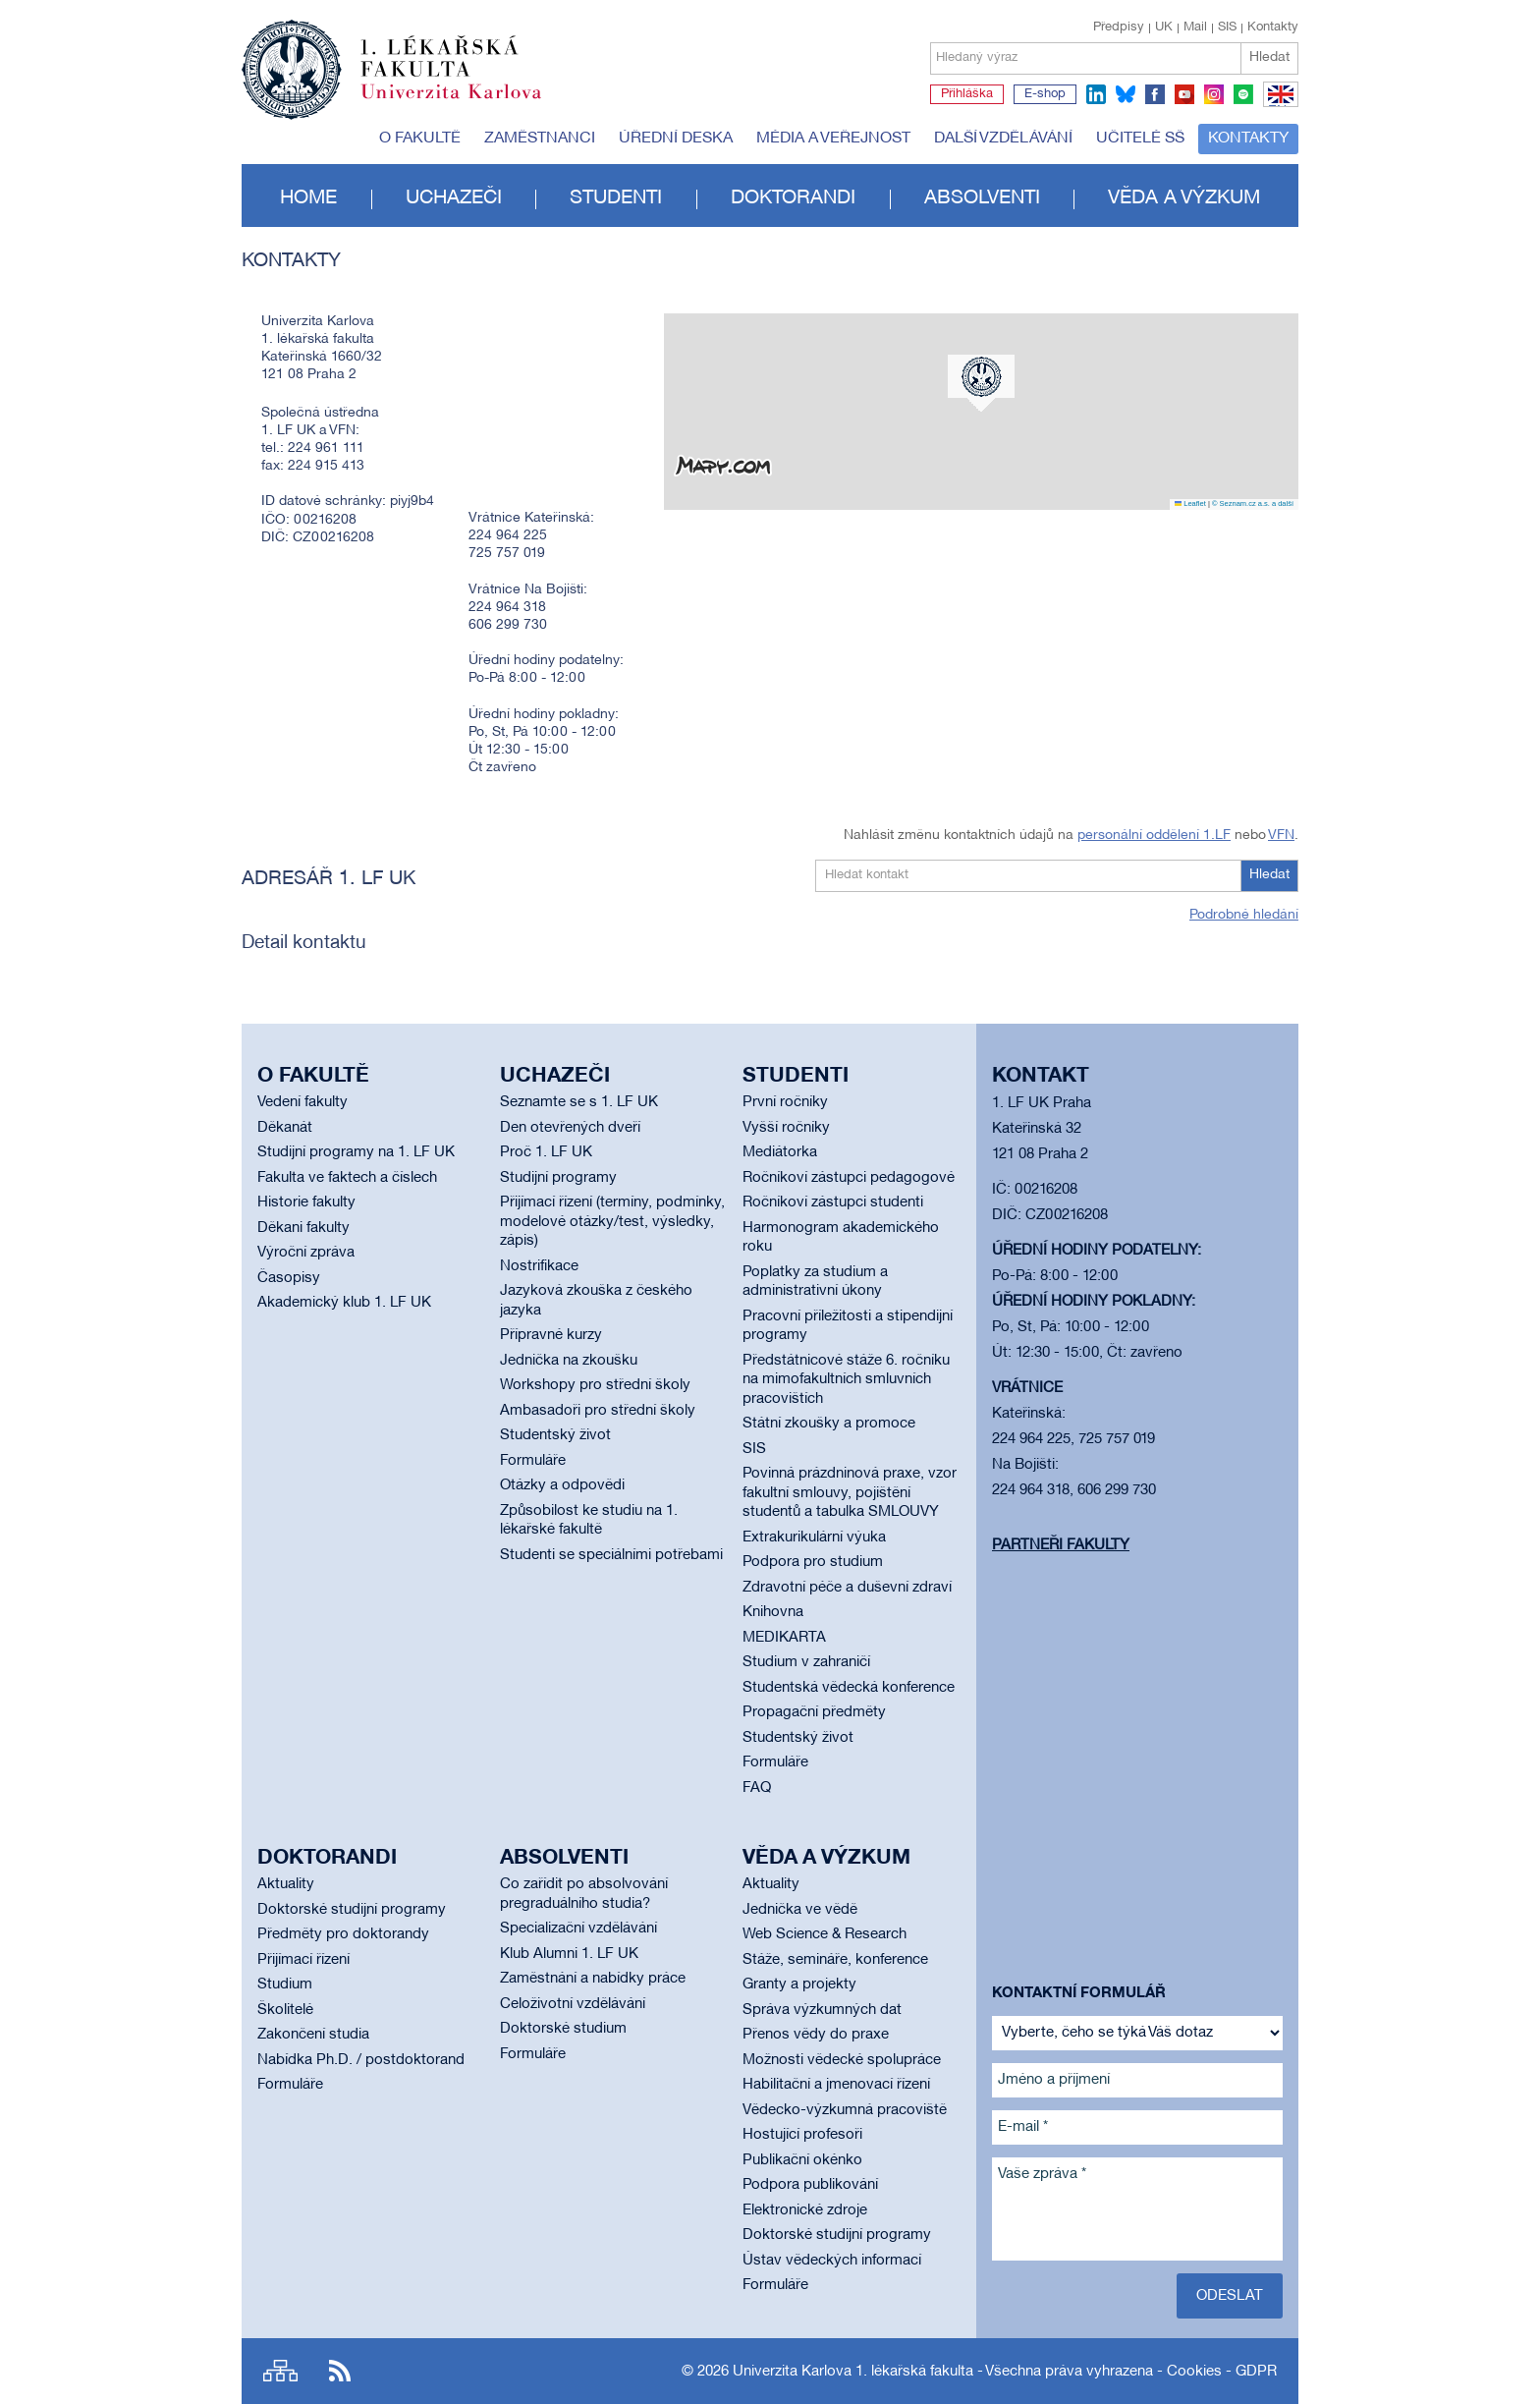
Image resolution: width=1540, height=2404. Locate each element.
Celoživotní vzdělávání (572, 2004)
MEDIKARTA (784, 1638)
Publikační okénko (802, 2160)
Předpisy (1118, 27)
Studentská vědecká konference (848, 1688)
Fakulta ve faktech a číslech (347, 1178)
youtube (1184, 94)
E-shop (1045, 94)
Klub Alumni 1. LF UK (569, 1954)
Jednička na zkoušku (568, 1361)
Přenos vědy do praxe (815, 2034)
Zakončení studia (313, 2034)
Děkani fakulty (303, 1228)
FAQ (756, 1788)
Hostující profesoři (802, 2135)
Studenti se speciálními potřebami (611, 1555)
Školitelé (285, 2010)
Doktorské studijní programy (351, 1910)
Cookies (1194, 2371)
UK (1164, 27)
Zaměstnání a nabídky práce (593, 1978)
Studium (284, 1984)
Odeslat (1229, 2296)
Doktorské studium (563, 2029)
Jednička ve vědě (799, 1910)
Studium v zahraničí (806, 1662)
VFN (1281, 835)
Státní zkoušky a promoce (828, 1423)
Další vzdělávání (1003, 138)
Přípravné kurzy (551, 1335)
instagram (1214, 94)
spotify (1243, 94)
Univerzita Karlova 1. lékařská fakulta (853, 2371)
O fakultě (420, 138)
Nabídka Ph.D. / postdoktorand (361, 2060)
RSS (340, 2371)
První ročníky (785, 1102)
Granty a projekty (799, 1984)
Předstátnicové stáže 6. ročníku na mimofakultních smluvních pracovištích (846, 1380)
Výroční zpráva (306, 1252)
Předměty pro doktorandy (343, 1934)
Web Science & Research (824, 1934)
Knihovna (772, 1612)
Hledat (1269, 57)
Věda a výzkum (1184, 198)
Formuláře (533, 1461)
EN (1277, 106)
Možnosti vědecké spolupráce (841, 2060)
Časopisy (288, 1278)
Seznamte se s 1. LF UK (579, 1102)
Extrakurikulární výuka (814, 1537)
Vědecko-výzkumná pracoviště (844, 2110)
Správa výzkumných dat (822, 2010)
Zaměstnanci (539, 138)
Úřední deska (676, 138)
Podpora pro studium (812, 1562)
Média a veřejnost (833, 138)
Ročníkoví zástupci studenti (832, 1202)
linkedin (1096, 94)
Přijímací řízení (303, 1960)
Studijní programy (558, 1178)
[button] (981, 383)
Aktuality (285, 1884)
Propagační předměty (814, 1712)
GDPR (1256, 2371)
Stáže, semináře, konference (835, 1960)
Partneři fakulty (1060, 1545)
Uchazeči (454, 198)
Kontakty (1272, 27)
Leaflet (1190, 503)
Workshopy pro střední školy (595, 1385)
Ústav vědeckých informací (831, 2260)
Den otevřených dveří (570, 1128)
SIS (1227, 27)
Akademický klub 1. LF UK (344, 1303)
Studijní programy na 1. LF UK (356, 1152)
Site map (280, 2371)
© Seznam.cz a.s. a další (1252, 503)
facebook (1155, 94)
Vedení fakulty (302, 1102)
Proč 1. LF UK (546, 1152)
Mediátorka (779, 1152)
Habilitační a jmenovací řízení (836, 2085)
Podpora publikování (810, 2185)
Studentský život (555, 1435)
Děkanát (284, 1128)
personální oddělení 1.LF (1154, 835)
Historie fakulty (306, 1202)
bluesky (1125, 94)
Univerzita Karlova (466, 103)
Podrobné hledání (1243, 915)
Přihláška (967, 94)
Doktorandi (793, 198)
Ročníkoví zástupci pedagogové (848, 1178)
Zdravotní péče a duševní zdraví (847, 1587)
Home (308, 198)
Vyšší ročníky (786, 1128)
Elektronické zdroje (804, 2210)
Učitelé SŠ (1140, 138)
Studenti (616, 198)
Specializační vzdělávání (578, 1928)
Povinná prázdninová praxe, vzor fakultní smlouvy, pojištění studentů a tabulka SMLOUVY (849, 1493)
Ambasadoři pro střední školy (597, 1411)
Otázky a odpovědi (562, 1485)
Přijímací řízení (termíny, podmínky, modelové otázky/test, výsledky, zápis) (612, 1222)
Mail (1195, 27)
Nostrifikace (539, 1266)
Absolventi (982, 198)
